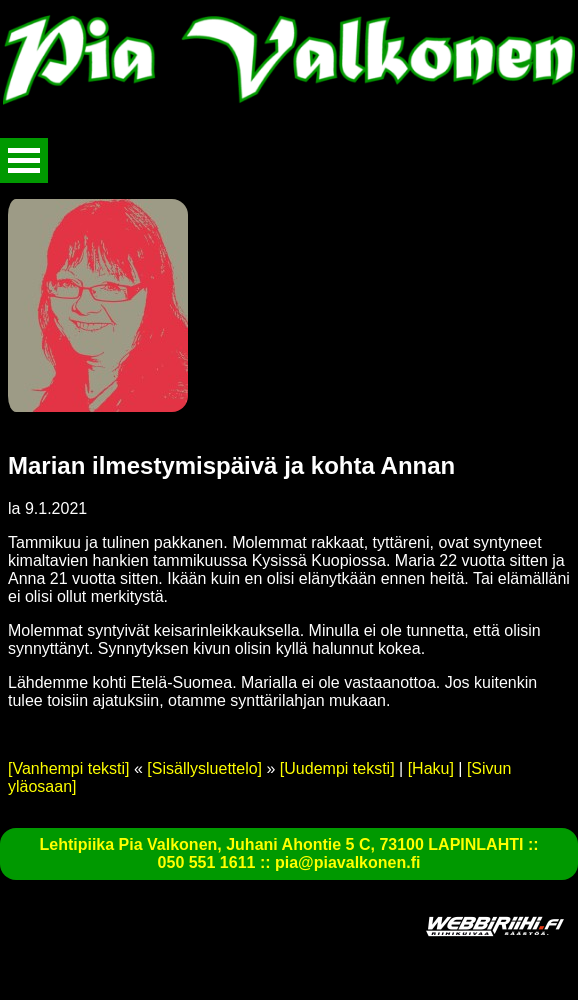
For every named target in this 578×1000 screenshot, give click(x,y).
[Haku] (431, 768)
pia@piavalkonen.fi (347, 862)
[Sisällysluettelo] (204, 768)
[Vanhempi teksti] (69, 768)
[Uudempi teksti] (337, 768)
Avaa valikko (24, 160)
